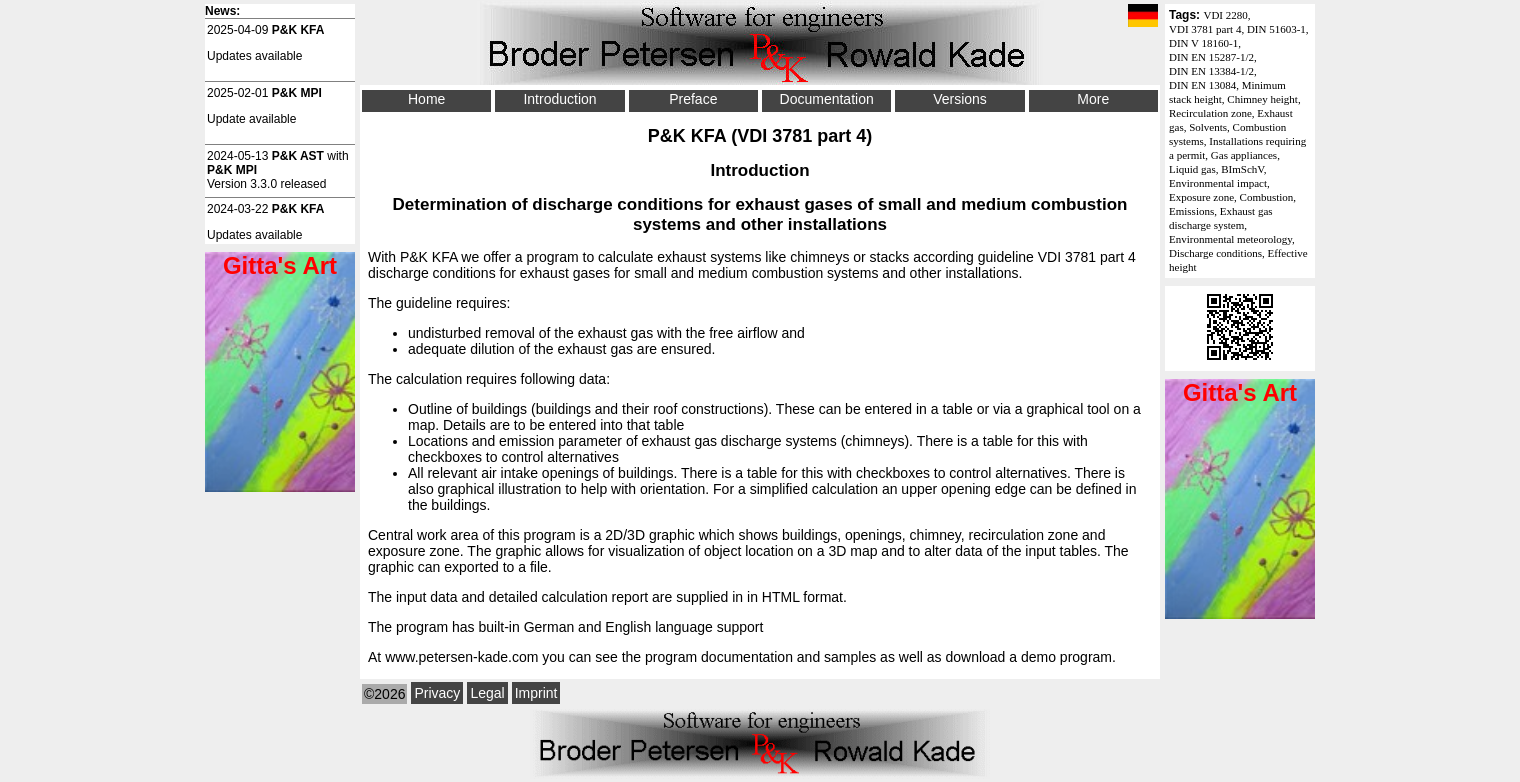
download (975, 657)
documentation (747, 657)
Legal (487, 693)
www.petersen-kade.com (461, 657)
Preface (693, 99)
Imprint (536, 693)
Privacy (437, 693)
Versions (960, 99)
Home (426, 99)
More (1093, 99)
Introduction (559, 99)
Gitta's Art (1240, 392)
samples (850, 657)
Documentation (827, 99)
